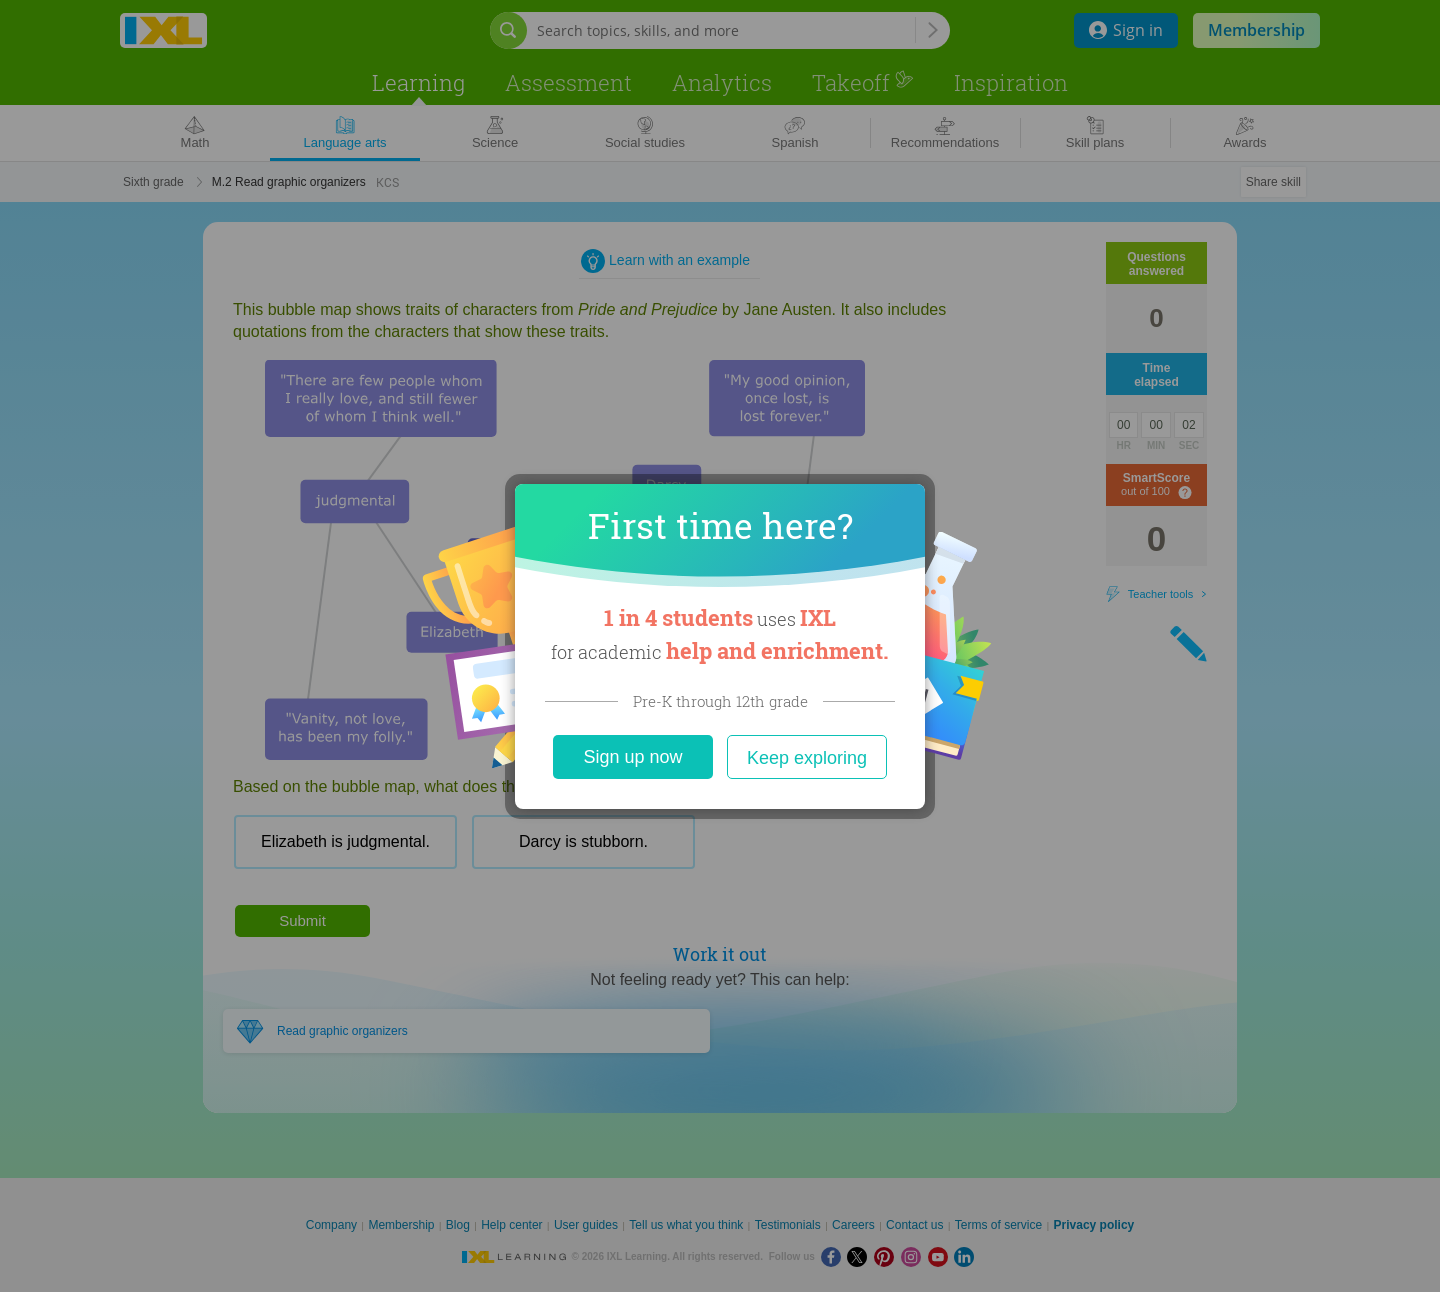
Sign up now (632, 757)
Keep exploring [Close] (807, 758)
